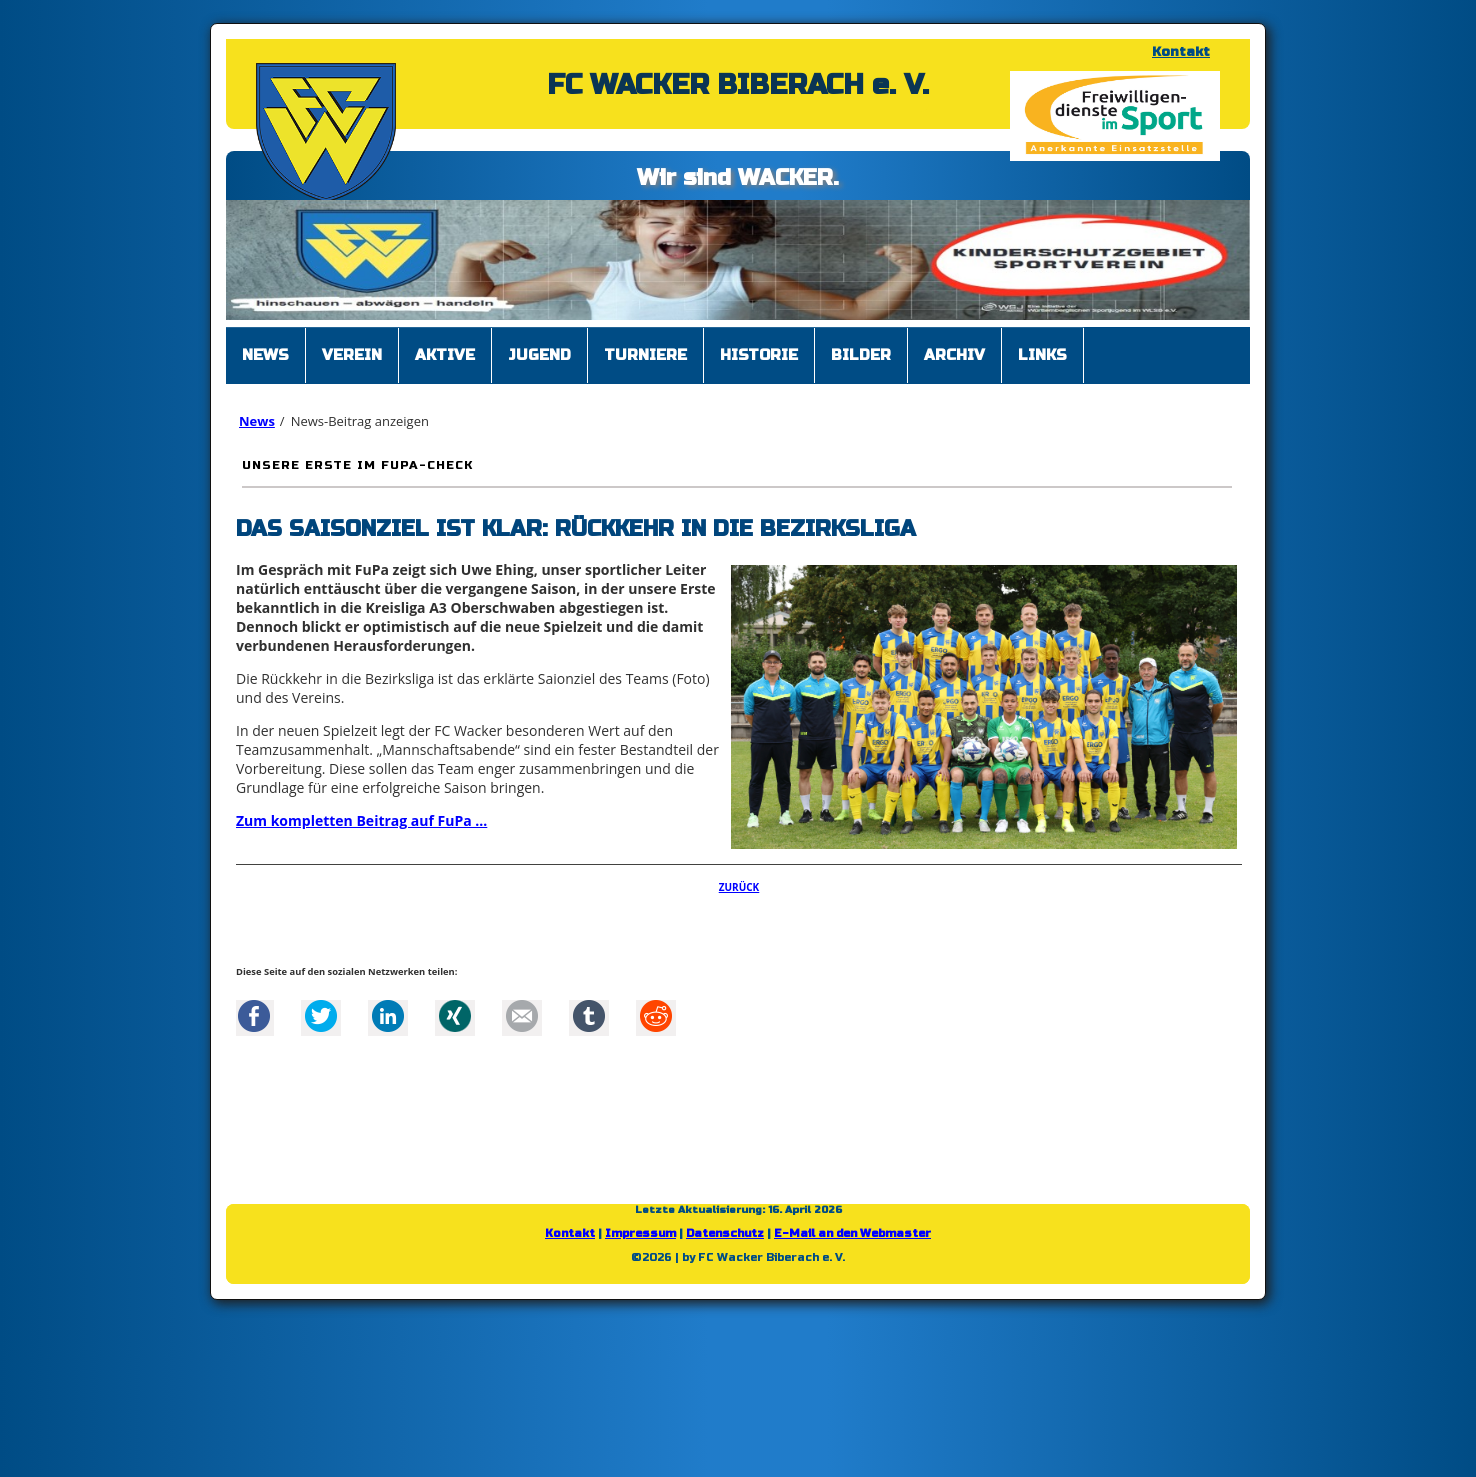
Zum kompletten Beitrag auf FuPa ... (361, 820)
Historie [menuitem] (759, 355)
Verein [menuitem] (352, 355)
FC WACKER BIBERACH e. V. (738, 85)
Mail (522, 1016)
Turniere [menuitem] (645, 355)
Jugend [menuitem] (539, 355)
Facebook (254, 1016)
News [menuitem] (265, 355)
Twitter (321, 1016)
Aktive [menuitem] (445, 355)
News (257, 421)
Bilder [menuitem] (861, 355)
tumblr (589, 1016)
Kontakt (1181, 52)
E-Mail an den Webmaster (852, 1233)
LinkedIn (388, 1016)
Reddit (656, 1016)
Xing (455, 1016)
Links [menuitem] (1042, 355)
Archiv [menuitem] (954, 355)
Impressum (640, 1233)
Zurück (739, 887)
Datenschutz (725, 1233)
